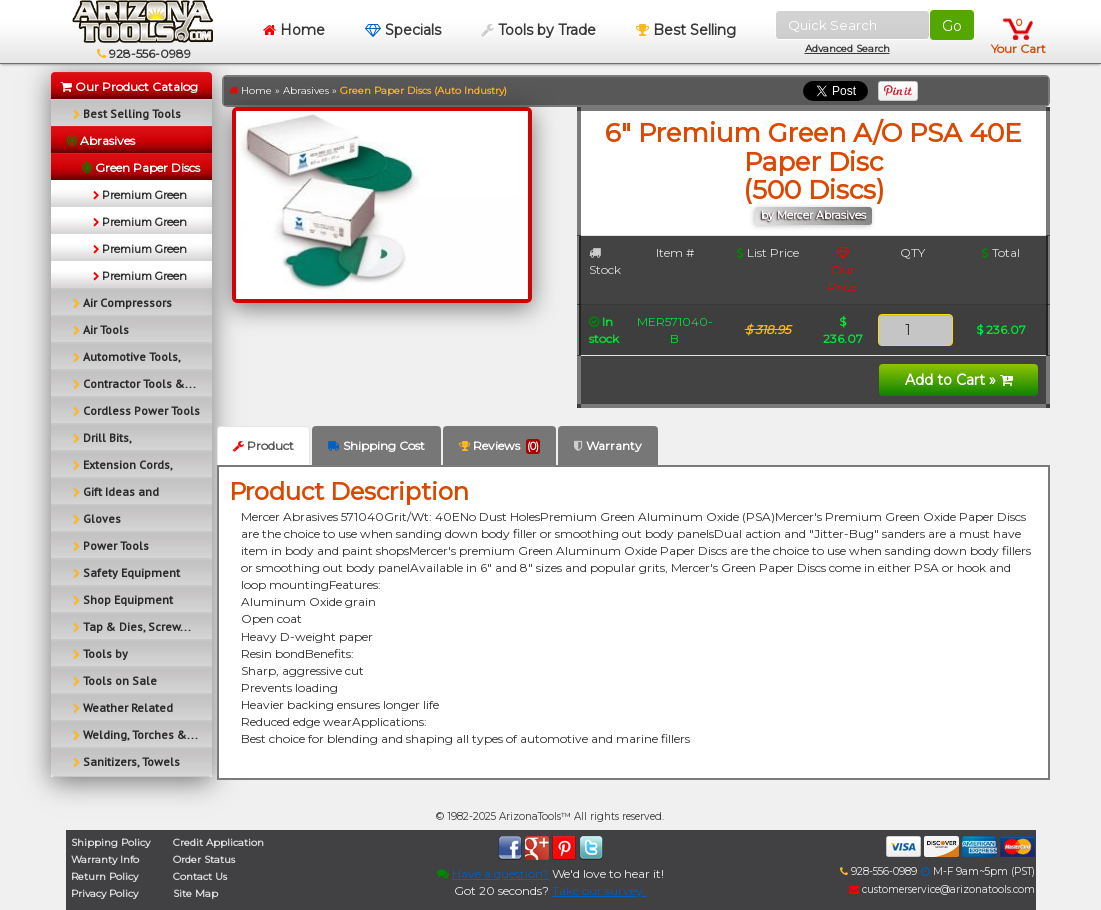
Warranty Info (105, 859)
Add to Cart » (959, 380)
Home (294, 30)
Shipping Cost (376, 445)
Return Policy (104, 876)
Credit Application (218, 842)
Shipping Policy (110, 842)
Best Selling (686, 30)
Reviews (499, 446)
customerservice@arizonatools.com (942, 889)
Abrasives (306, 90)
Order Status (204, 859)
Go (952, 26)
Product (263, 445)
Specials (403, 30)
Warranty (608, 445)
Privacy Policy (104, 893)
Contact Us (200, 876)
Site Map (195, 893)
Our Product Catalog (129, 86)
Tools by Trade (538, 30)
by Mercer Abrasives (813, 215)
